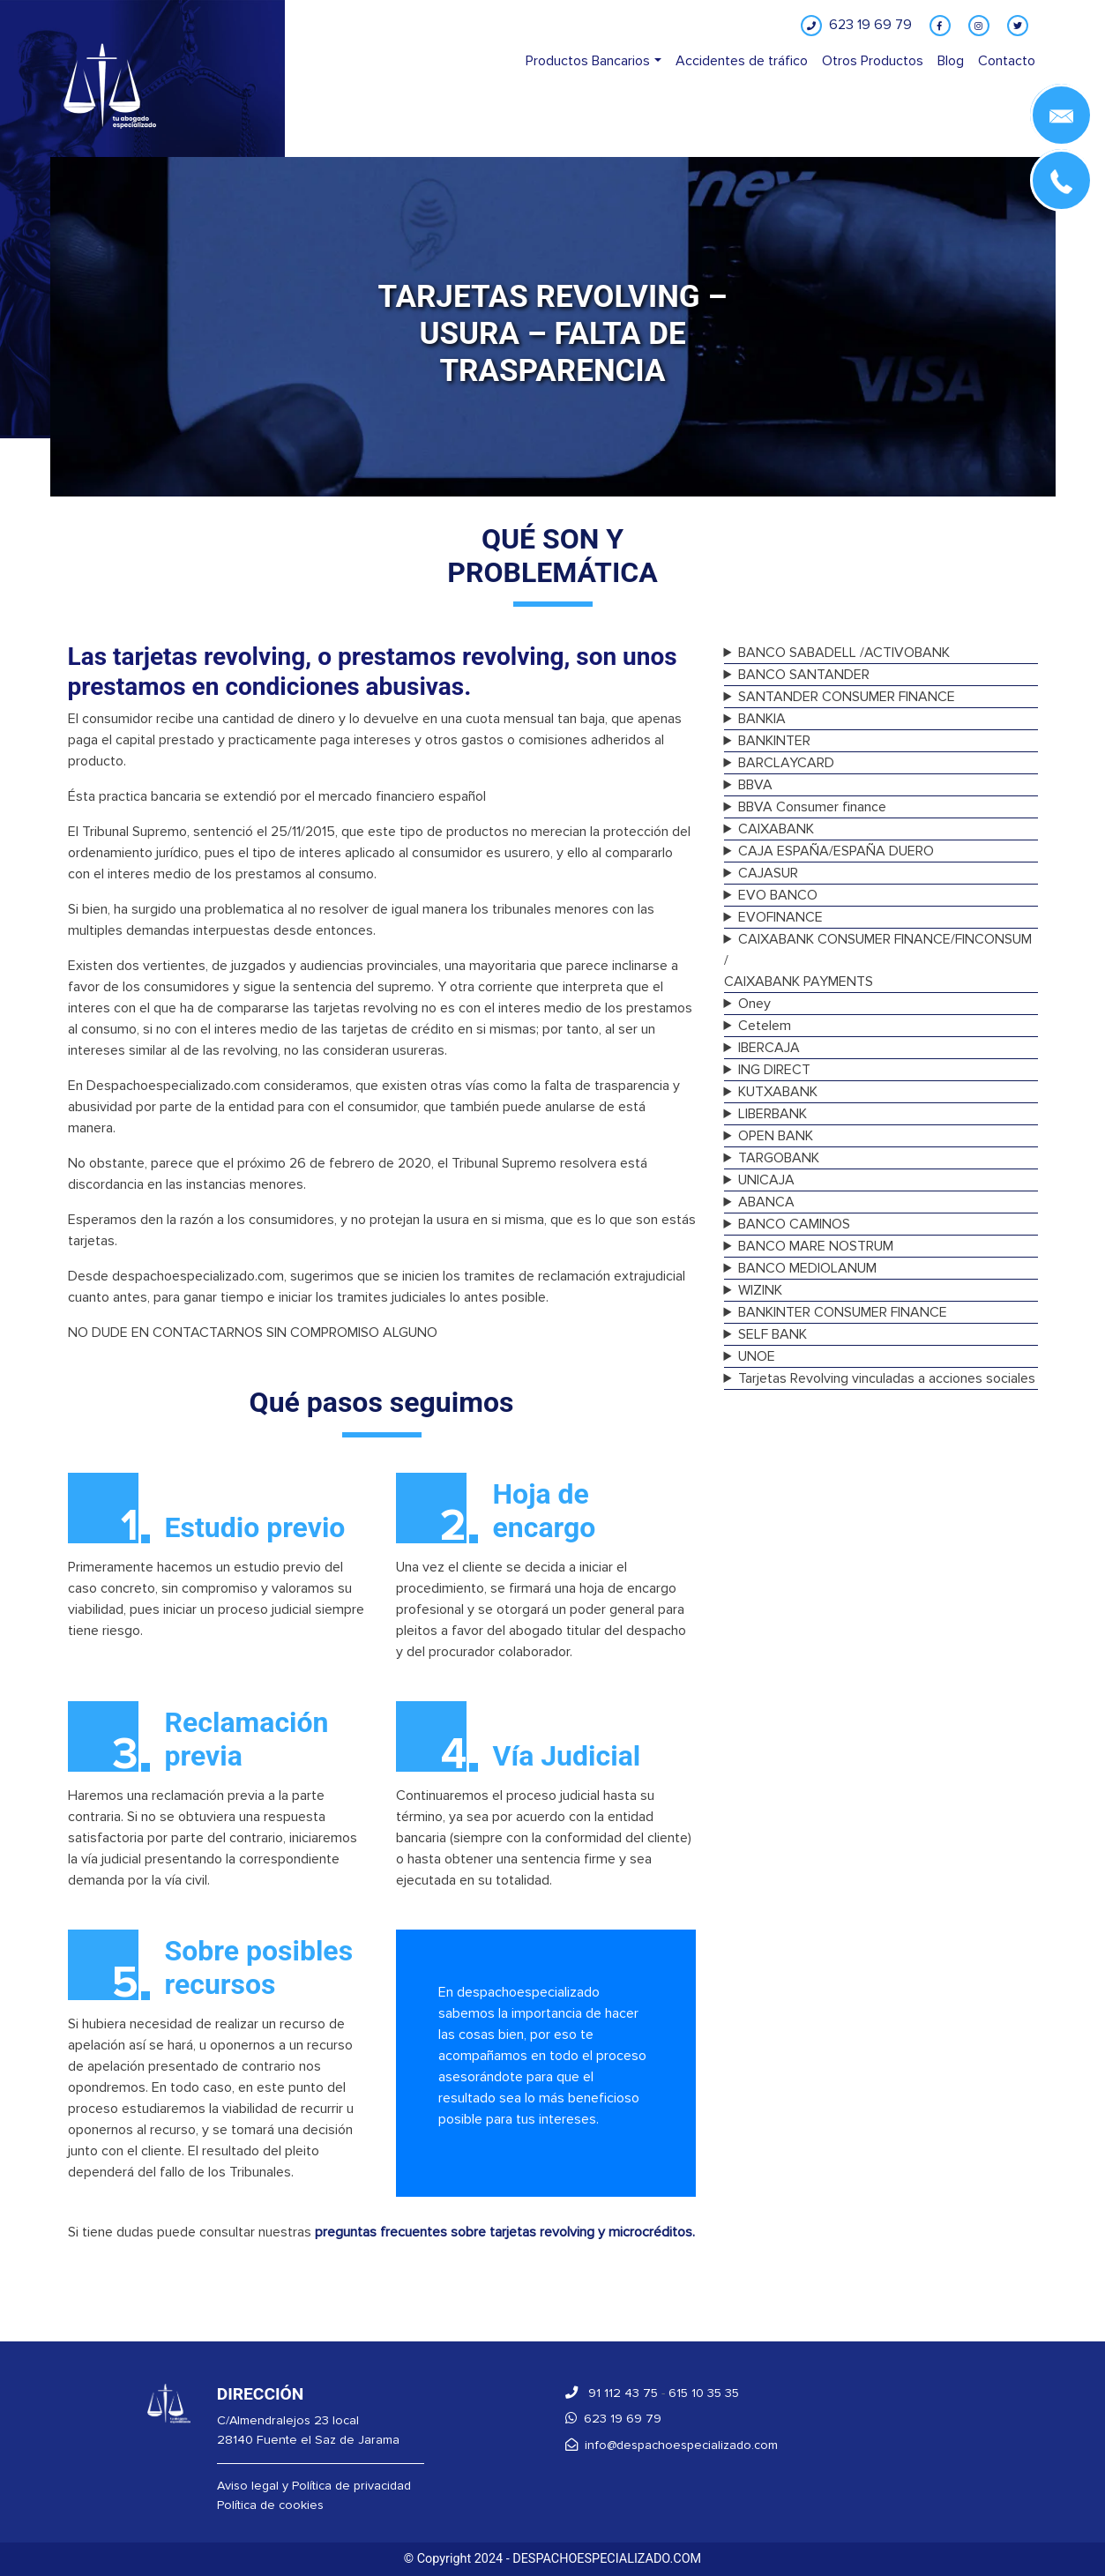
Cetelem (764, 1025)
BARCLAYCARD (786, 763)
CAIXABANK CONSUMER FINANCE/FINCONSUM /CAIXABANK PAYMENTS (878, 960)
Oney (754, 1003)
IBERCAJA (769, 1048)
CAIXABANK (776, 829)
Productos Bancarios (588, 61)
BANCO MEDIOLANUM (807, 1268)
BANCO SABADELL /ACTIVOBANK (844, 652)
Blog (950, 61)
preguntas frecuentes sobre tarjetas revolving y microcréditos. (505, 2232)
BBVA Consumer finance (812, 807)
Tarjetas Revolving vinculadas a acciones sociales (886, 1378)
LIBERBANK (772, 1114)
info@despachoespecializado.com (671, 2445)
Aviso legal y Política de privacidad (314, 2485)
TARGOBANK (778, 1158)
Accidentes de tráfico (742, 61)
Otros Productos (872, 61)
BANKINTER (774, 741)
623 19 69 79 (613, 2418)
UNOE (756, 1356)
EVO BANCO (778, 895)
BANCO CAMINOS (794, 1224)
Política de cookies (270, 2505)
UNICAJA (766, 1180)
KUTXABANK (778, 1092)
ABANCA (766, 1202)
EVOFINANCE (780, 917)
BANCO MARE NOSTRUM (815, 1246)
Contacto (1006, 61)
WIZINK (760, 1290)
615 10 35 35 (703, 2393)
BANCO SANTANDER (804, 674)
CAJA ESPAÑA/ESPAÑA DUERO (836, 851)
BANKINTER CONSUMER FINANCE (842, 1312)
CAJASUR (768, 873)
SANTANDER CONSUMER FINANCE (846, 697)
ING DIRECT (774, 1070)
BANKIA (762, 719)
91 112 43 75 (611, 2393)
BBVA (755, 785)
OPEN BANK (775, 1136)
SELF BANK (772, 1334)
